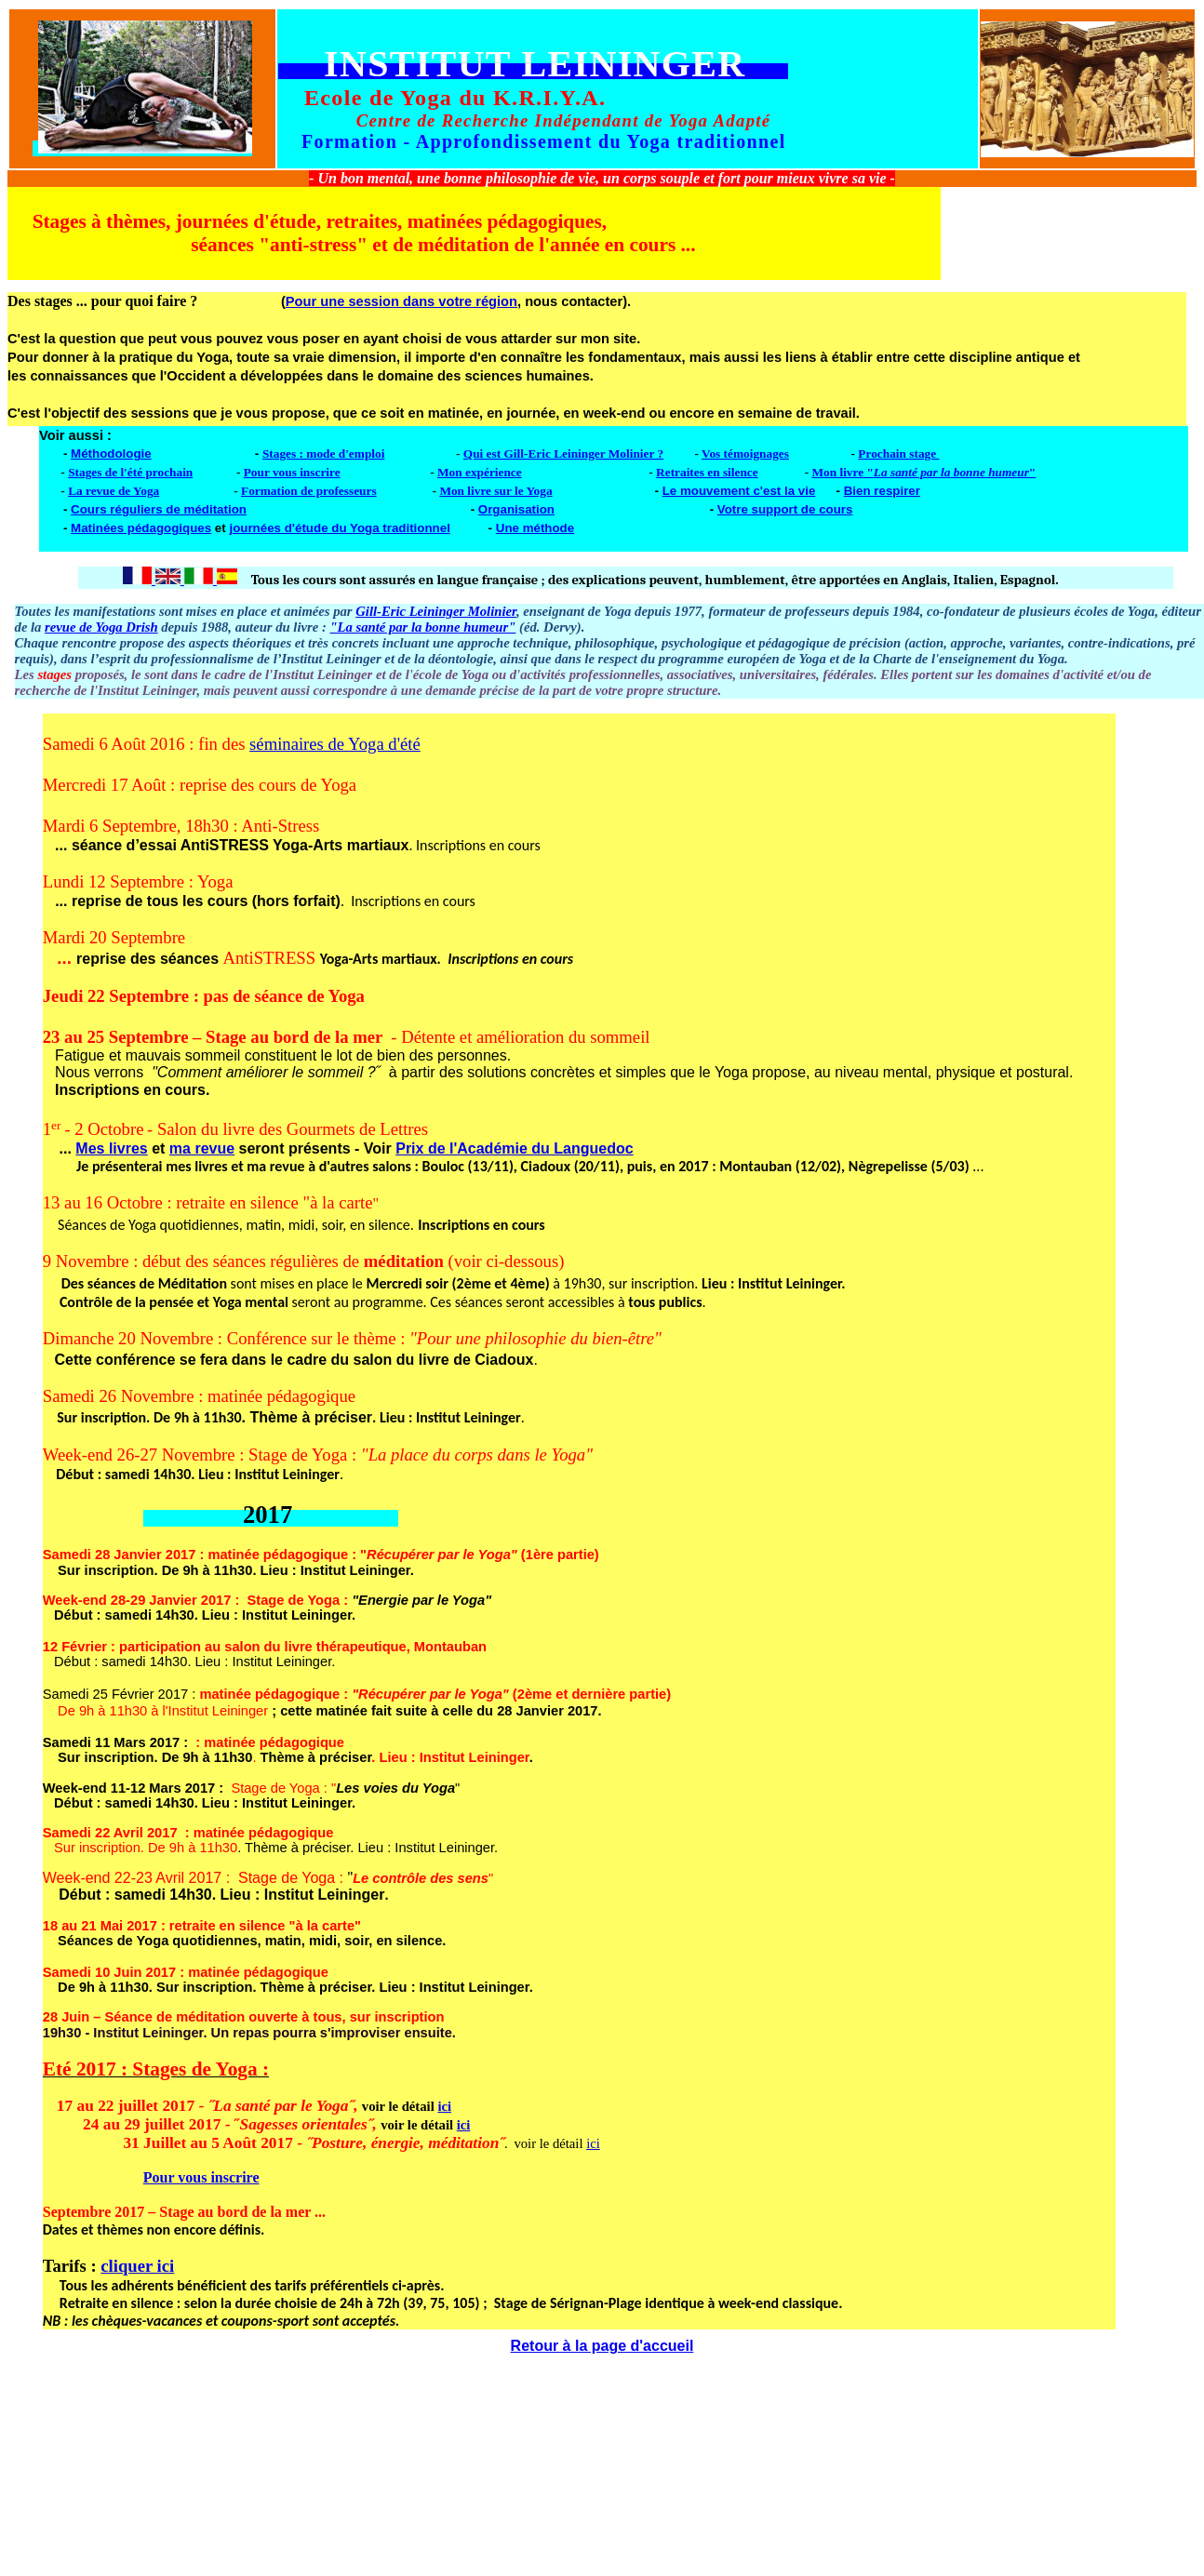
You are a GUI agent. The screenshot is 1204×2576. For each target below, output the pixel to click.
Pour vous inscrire (292, 472)
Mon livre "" (923, 472)
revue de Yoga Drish (101, 627)
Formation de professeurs (309, 491)
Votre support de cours (785, 509)
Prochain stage (898, 453)
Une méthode (535, 528)
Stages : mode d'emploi (323, 453)
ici (444, 2106)
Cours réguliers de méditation (159, 509)
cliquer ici (137, 2266)
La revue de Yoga (113, 491)
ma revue (201, 1148)
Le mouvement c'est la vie (739, 491)
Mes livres (111, 1148)
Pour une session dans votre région (401, 301)
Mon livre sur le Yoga (495, 491)
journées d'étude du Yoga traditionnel (339, 528)
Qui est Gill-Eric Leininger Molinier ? (563, 453)
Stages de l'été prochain (130, 472)
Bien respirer (882, 491)
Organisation (516, 509)
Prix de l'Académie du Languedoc (514, 1148)
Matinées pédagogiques (141, 528)
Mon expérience (479, 472)
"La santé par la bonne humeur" (422, 627)
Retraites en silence (707, 472)
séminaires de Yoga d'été (335, 744)
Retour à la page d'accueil (602, 2346)
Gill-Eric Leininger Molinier (435, 611)
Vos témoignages (745, 453)
